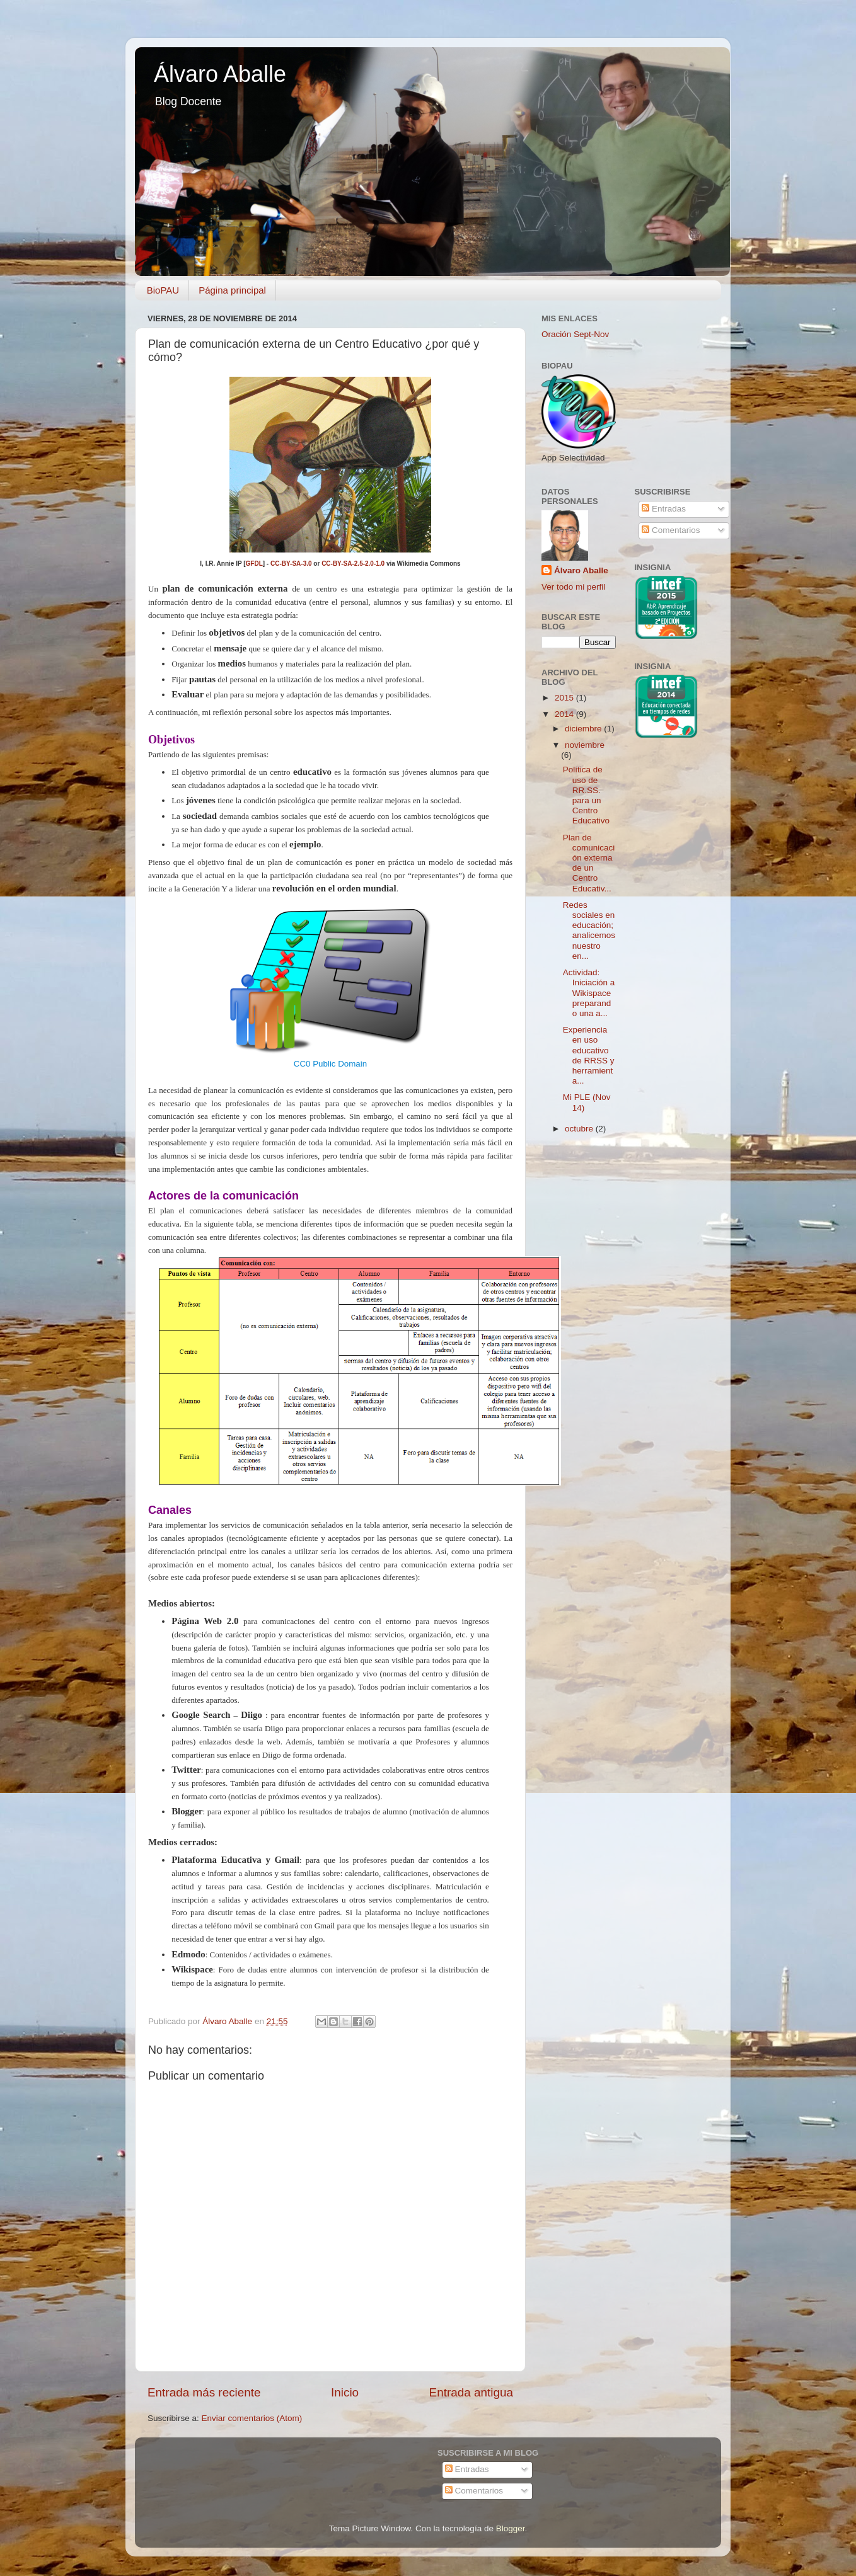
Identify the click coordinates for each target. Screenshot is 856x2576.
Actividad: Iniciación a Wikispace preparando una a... (589, 993)
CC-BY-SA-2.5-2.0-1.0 (353, 563)
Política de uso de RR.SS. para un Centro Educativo (586, 795)
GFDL (254, 563)
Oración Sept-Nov (575, 334)
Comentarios (671, 530)
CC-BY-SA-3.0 (291, 563)
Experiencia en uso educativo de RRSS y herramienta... (589, 1055)
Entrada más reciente (204, 2392)
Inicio (345, 2392)
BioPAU (163, 290)
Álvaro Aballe (220, 74)
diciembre (584, 728)
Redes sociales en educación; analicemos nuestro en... (589, 930)
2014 (565, 714)
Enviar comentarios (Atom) (252, 2418)
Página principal (232, 290)
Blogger (510, 2528)
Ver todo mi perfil (573, 587)
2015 (565, 697)
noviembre (584, 745)
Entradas (664, 508)
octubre (580, 1128)
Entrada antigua (471, 2392)
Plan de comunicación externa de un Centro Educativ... (589, 863)
